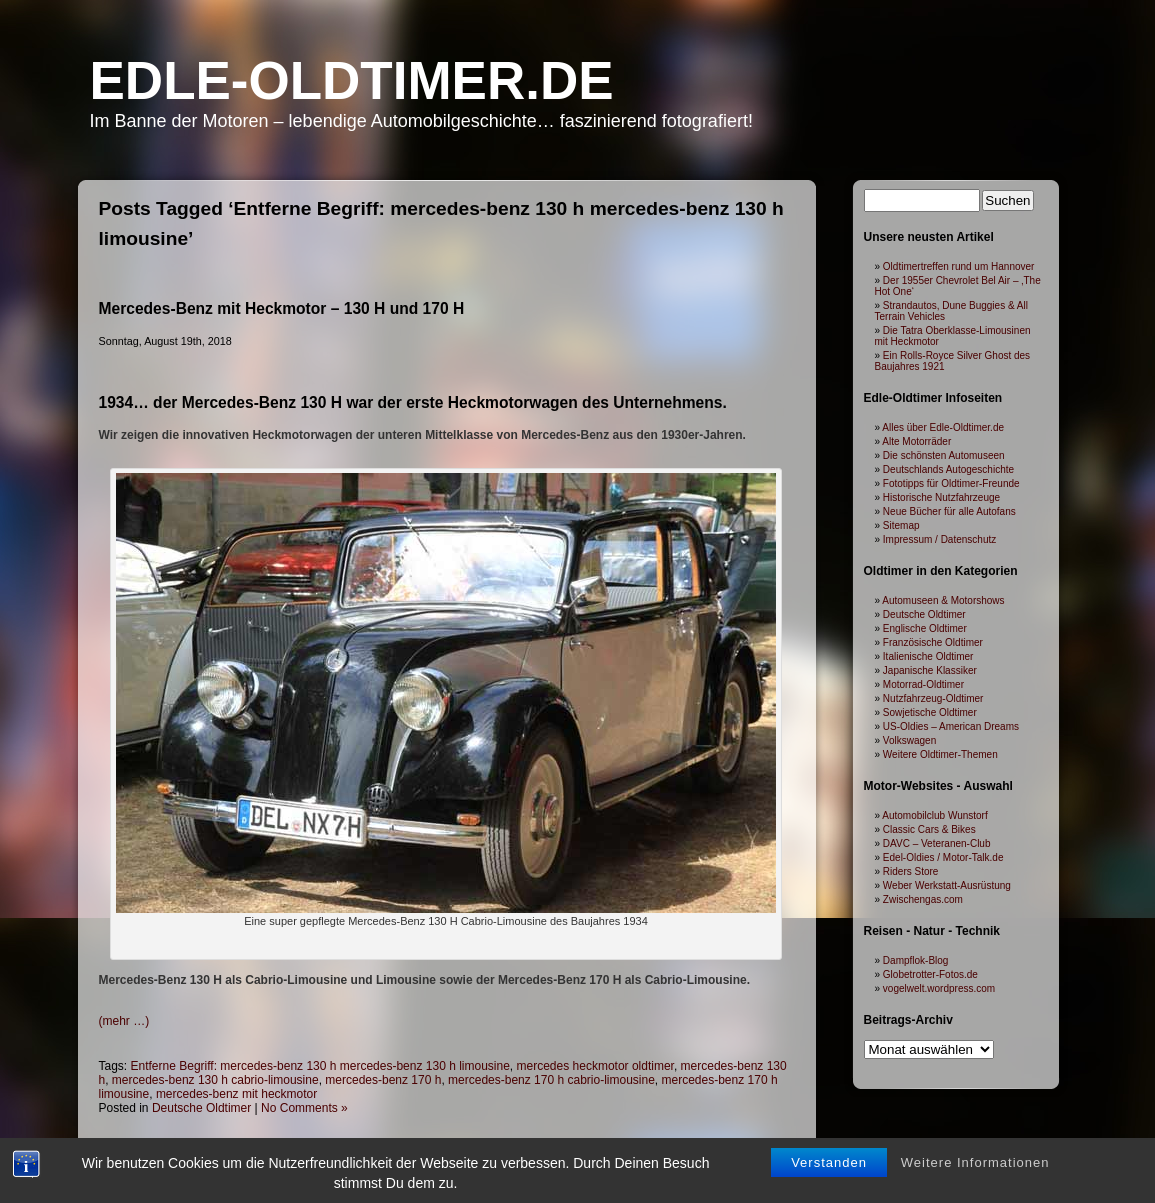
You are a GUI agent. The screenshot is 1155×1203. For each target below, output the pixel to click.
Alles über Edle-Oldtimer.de (943, 427)
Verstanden (829, 1163)
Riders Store (911, 871)
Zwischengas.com (923, 899)
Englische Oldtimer (925, 628)
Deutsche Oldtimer (201, 1108)
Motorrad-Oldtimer (923, 684)
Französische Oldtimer (933, 642)
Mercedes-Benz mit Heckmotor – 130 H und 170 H (282, 308)
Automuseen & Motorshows (943, 600)
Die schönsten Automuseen (944, 455)
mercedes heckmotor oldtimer (595, 1066)
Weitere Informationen (975, 1163)
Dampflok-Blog (916, 960)
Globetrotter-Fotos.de (930, 974)
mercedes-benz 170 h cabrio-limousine (551, 1080)
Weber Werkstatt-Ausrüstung (947, 885)
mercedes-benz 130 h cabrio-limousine (215, 1080)
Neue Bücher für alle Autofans (949, 511)
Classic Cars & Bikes (929, 829)
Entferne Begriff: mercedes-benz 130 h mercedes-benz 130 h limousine (320, 1066)
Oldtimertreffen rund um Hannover (959, 266)
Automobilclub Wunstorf (934, 815)
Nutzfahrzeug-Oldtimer (933, 698)
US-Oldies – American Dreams (951, 726)
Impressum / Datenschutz (939, 539)
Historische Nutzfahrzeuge (941, 497)
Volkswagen (909, 740)
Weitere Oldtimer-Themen (940, 754)
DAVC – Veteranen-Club (937, 843)
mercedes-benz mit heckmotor (236, 1094)
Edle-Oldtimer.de (352, 80)
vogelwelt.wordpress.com (939, 988)
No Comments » (304, 1108)
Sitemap (901, 525)
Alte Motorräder (916, 441)
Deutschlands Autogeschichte (948, 469)
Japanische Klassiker (930, 670)
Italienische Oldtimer (928, 656)
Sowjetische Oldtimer (930, 712)
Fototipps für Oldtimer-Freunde (951, 483)
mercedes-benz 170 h (383, 1080)
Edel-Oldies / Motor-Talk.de (943, 857)
